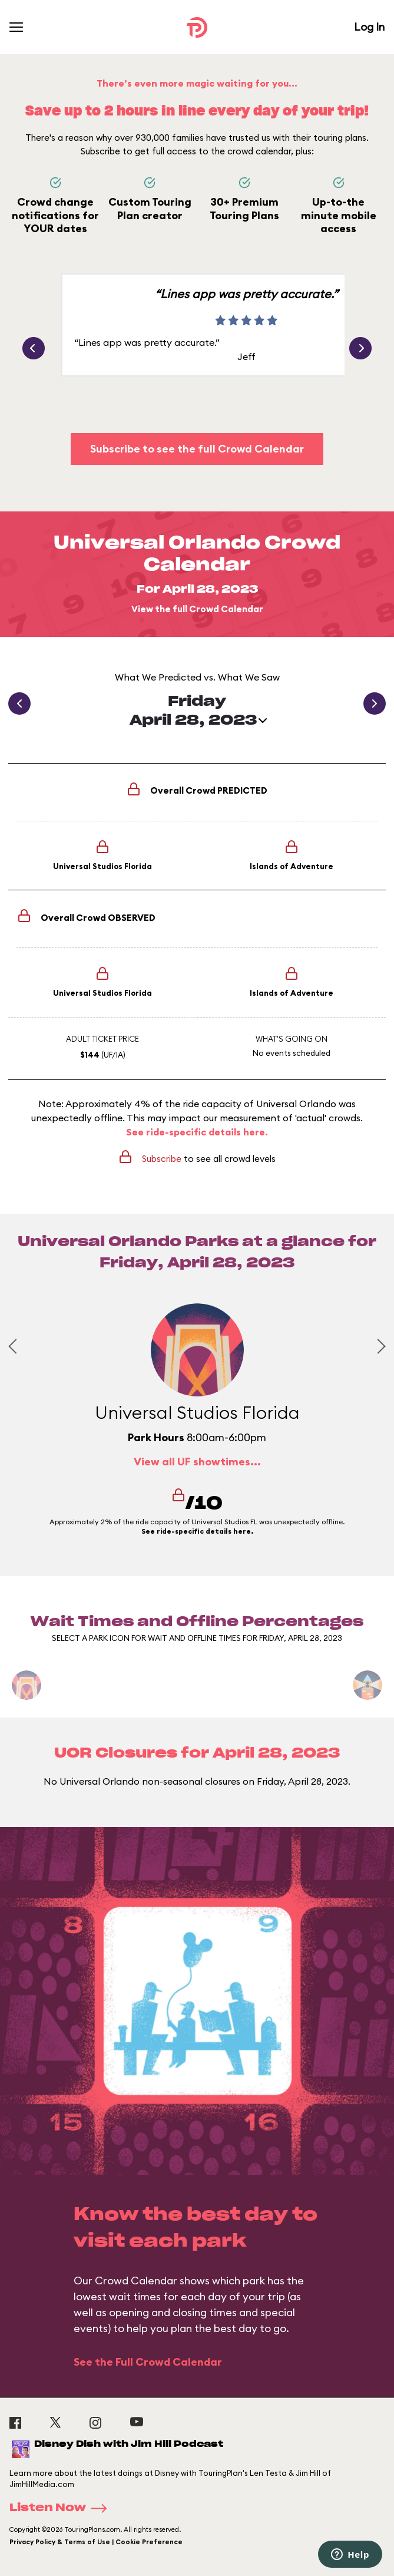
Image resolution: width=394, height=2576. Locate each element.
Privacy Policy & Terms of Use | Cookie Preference (96, 2542)
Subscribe (161, 1158)
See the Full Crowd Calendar (148, 2362)
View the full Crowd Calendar (197, 609)
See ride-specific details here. (197, 1132)
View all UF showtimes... (197, 1461)
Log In (369, 27)
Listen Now (61, 2508)
